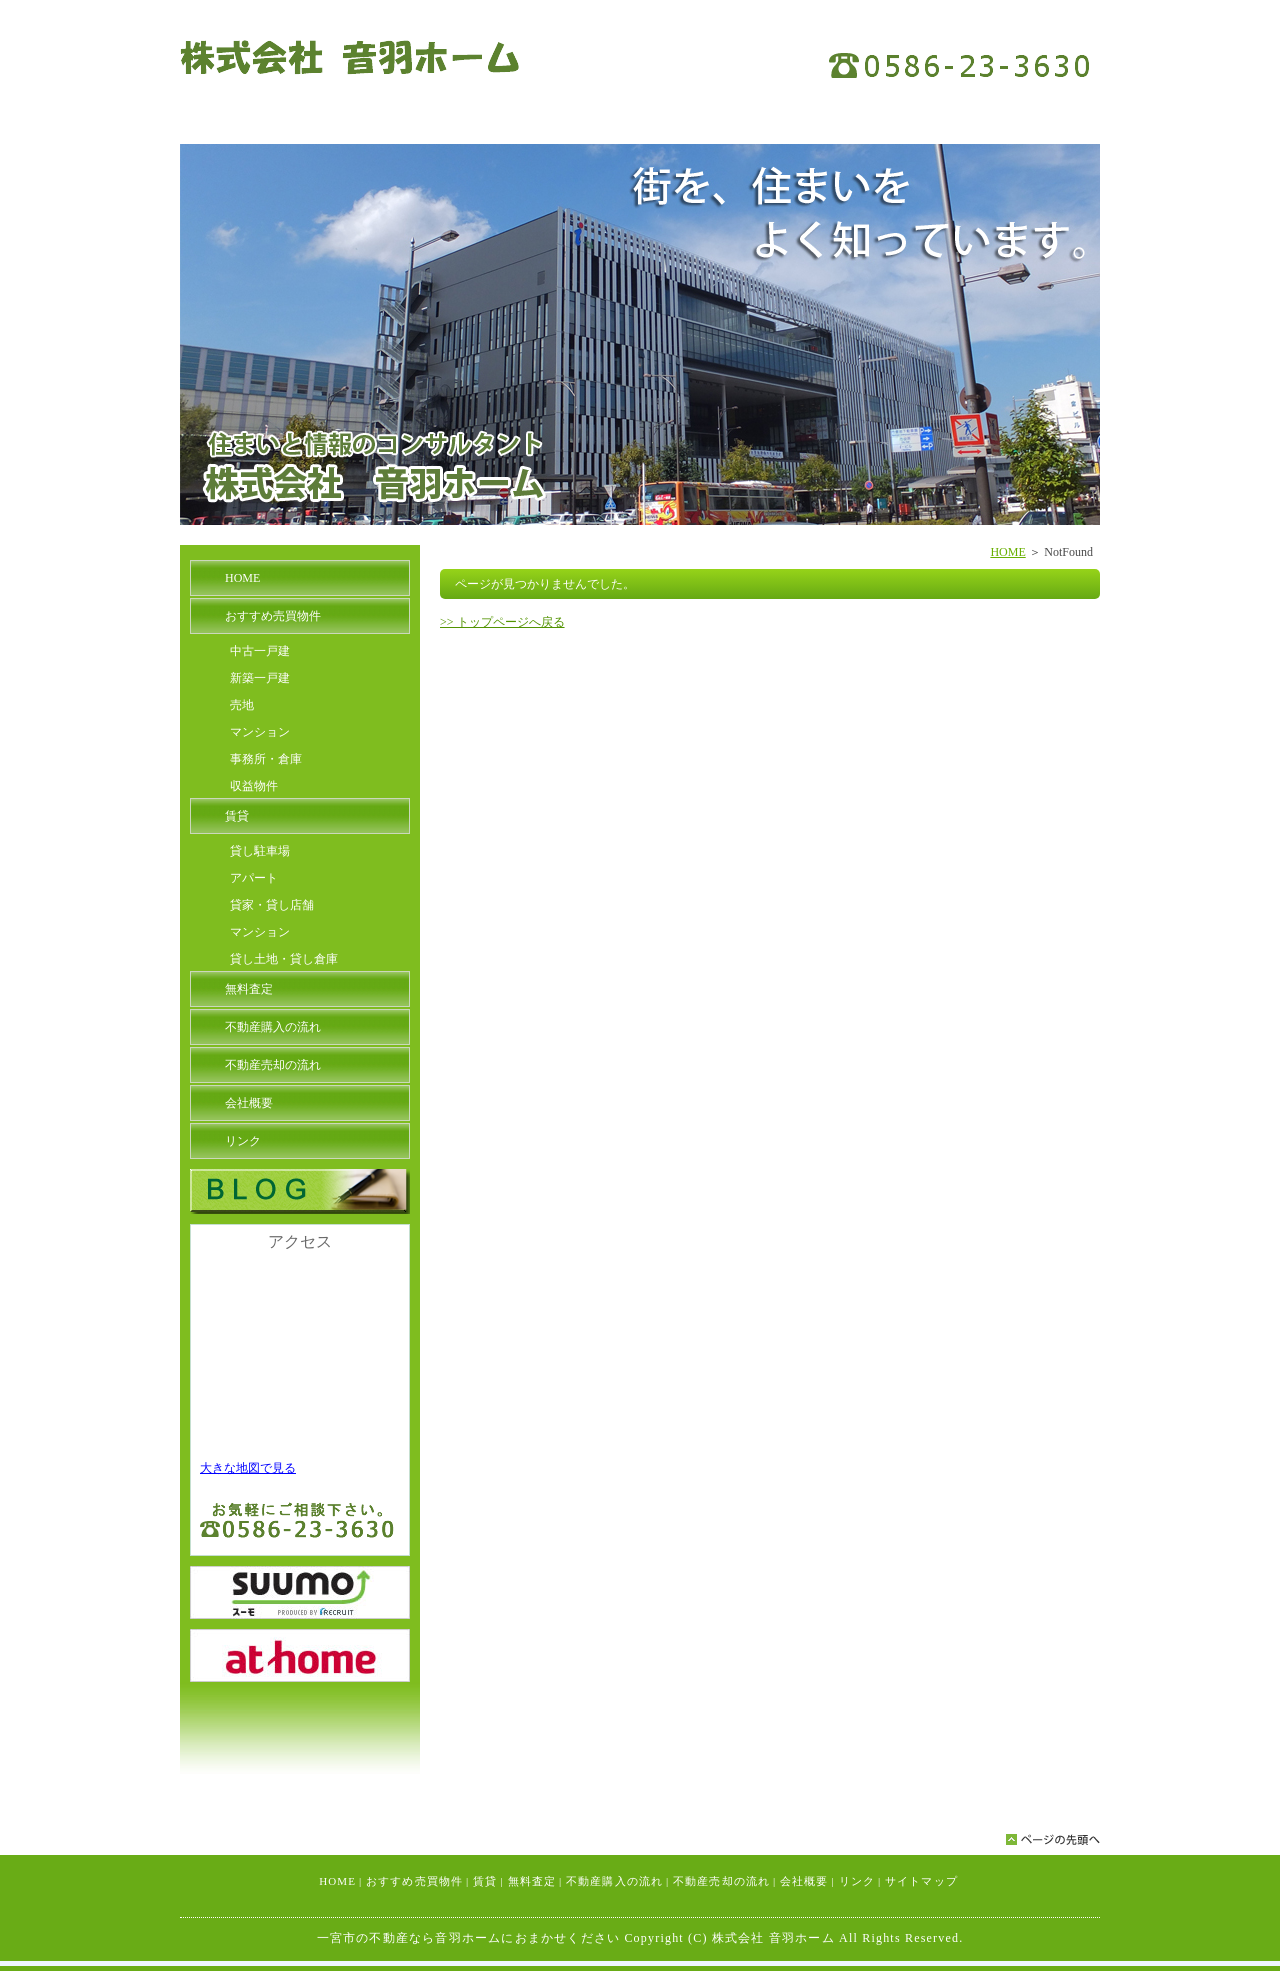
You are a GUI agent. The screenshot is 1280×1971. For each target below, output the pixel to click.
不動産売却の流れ (273, 1065)
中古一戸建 (260, 651)
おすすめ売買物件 (273, 616)
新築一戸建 (260, 678)
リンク (243, 1141)
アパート (254, 878)
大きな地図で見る (248, 1468)
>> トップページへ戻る (502, 622)
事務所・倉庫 (266, 759)
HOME (1007, 552)
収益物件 (254, 786)
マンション (260, 732)
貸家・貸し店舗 (272, 905)
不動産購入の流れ (273, 1027)
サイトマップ (921, 1881)
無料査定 (249, 989)
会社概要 (249, 1103)
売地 (242, 705)
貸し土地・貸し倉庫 (284, 959)
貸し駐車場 (260, 851)
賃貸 (237, 816)
